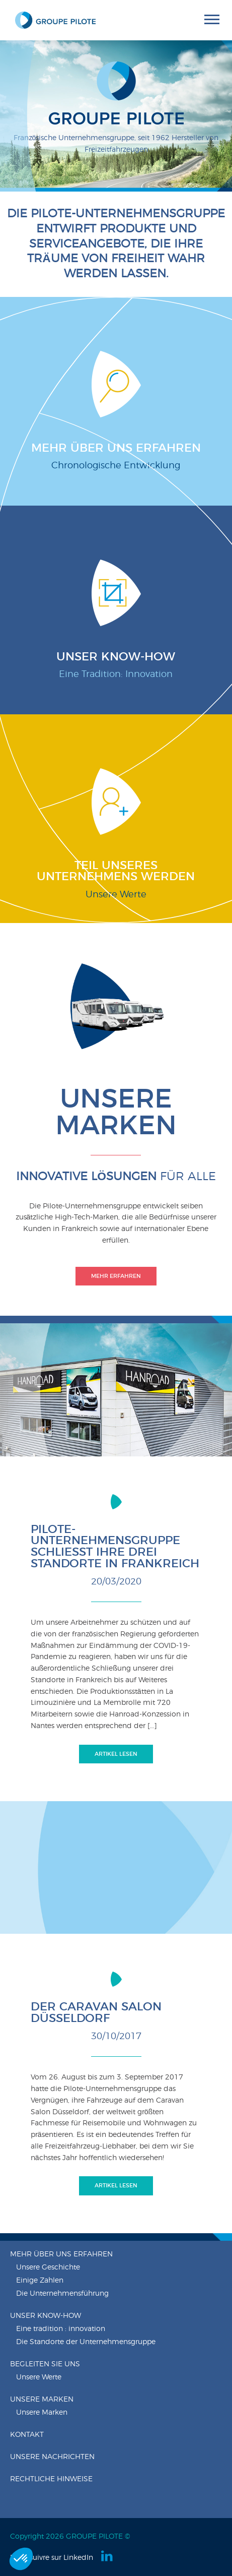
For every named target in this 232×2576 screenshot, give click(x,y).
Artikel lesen (116, 1754)
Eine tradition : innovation (60, 2329)
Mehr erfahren (116, 1276)
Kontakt (27, 2434)
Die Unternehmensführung (62, 2293)
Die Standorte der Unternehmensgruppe (86, 2342)
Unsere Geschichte (48, 2267)
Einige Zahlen (39, 2280)
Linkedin (107, 2555)
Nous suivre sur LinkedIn (51, 2557)
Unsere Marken (41, 2399)
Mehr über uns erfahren (61, 2254)
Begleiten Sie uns (45, 2364)
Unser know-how (45, 2315)
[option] (116, 116)
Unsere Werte (38, 2377)
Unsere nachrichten (52, 2457)
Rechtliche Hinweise (51, 2479)
